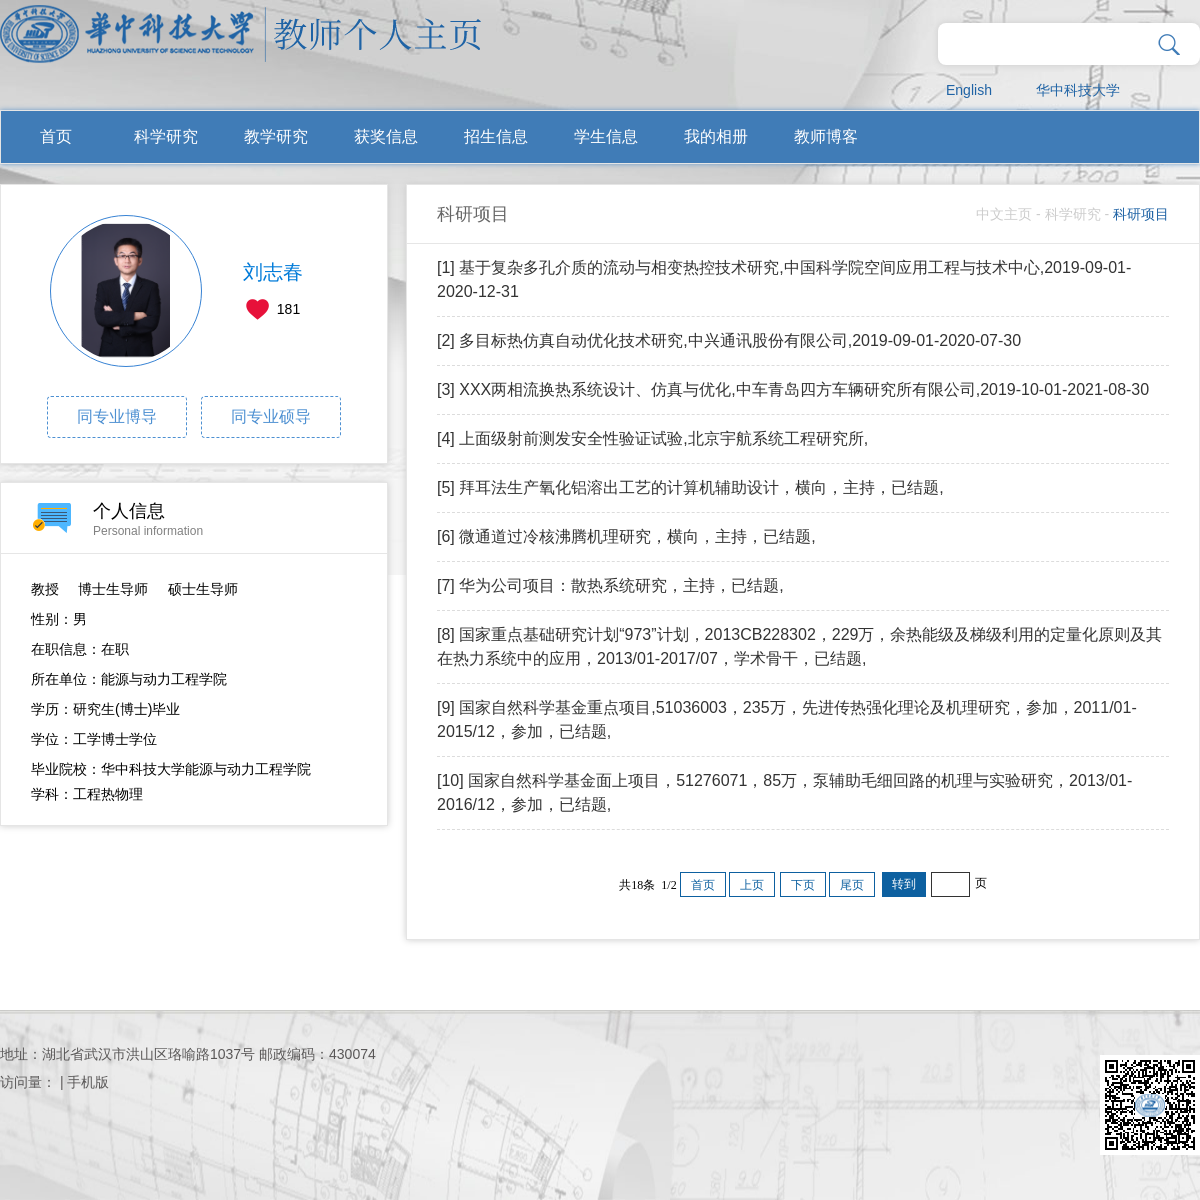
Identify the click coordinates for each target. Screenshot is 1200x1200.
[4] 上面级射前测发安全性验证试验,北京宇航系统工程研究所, (652, 438)
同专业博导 (117, 416)
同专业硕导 (271, 416)
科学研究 (166, 136)
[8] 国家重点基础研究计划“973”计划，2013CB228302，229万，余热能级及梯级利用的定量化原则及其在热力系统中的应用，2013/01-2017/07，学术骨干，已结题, (800, 646)
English (969, 90)
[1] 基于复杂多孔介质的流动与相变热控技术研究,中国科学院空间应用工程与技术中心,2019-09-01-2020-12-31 (784, 279)
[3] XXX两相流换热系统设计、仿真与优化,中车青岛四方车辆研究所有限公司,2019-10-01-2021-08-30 (793, 389)
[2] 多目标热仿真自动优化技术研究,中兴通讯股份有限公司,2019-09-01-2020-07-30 (729, 340)
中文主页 (1004, 214)
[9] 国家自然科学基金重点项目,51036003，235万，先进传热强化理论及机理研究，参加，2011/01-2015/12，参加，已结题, (787, 719)
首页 (56, 136)
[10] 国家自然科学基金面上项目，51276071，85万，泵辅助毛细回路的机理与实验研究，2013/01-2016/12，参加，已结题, (784, 792)
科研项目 (1141, 214)
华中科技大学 (1078, 90)
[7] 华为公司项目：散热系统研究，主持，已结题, (610, 585)
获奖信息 (386, 136)
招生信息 (496, 136)
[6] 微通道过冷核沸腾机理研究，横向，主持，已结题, (626, 536)
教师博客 (826, 136)
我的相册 (716, 136)
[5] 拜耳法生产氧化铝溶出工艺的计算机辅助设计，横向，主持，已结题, (690, 487)
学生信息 (606, 136)
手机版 (88, 1082)
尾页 (852, 885)
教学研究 (276, 136)
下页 (803, 885)
